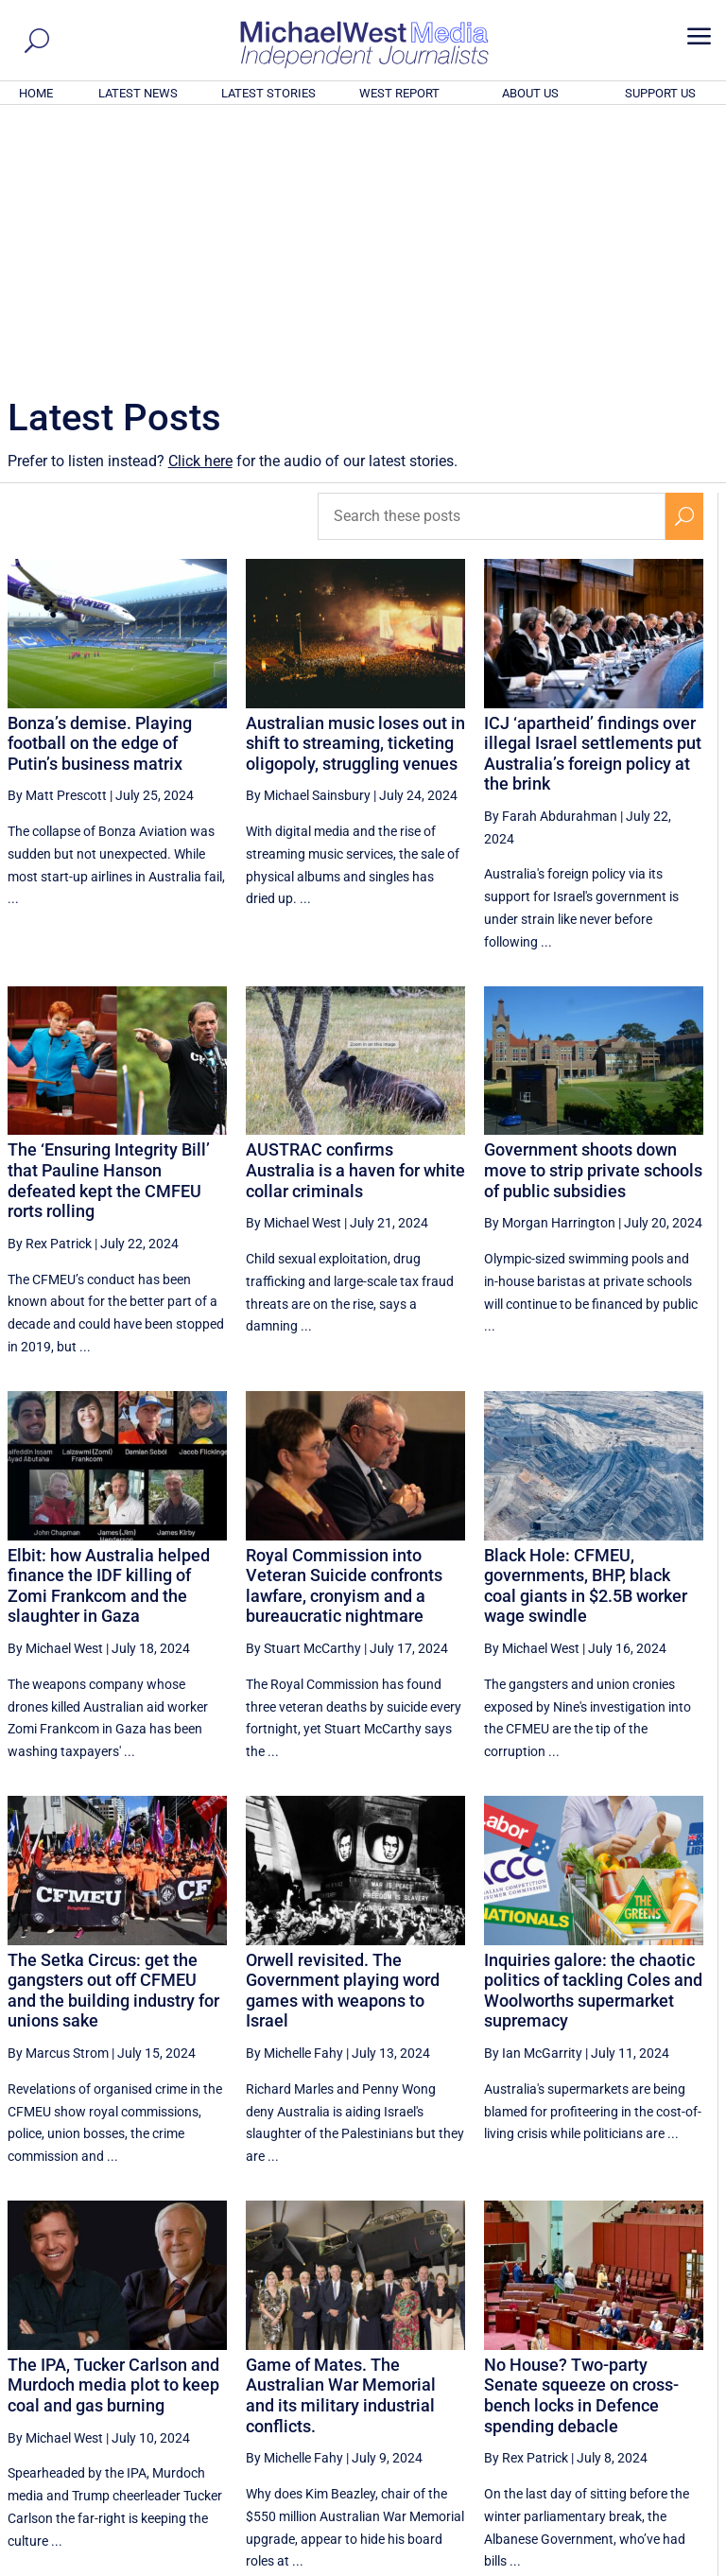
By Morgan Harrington (549, 965)
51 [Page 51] (592, 2385)
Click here (200, 204)
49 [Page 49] (497, 2385)
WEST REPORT (399, 93)
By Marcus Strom (58, 1795)
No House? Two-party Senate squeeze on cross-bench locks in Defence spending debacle (581, 2138)
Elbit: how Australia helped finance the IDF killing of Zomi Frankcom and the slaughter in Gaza (109, 1328)
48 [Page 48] (450, 2385)
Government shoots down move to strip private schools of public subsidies (593, 912)
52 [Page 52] (640, 2385)
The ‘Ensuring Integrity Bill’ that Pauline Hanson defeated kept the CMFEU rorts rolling (109, 923)
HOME (36, 93)
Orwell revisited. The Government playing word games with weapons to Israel (343, 1733)
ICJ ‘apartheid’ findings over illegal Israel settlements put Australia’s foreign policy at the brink (592, 496)
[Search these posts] (492, 259)
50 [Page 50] (545, 2385)
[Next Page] (685, 2385)
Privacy (685, 2564)
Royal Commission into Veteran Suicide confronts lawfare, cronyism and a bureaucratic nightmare (344, 1328)
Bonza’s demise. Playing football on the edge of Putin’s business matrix (100, 486)
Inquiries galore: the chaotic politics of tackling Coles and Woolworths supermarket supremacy (593, 1733)
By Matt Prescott (57, 538)
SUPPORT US (660, 93)
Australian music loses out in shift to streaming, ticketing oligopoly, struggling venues (355, 486)
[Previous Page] (406, 2385)
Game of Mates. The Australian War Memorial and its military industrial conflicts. (341, 2138)
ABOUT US (530, 93)
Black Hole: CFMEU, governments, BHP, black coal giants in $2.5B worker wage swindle (585, 1328)
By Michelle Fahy (294, 1795)
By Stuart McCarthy (303, 1391)
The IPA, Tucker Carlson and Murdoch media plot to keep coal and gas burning (113, 2127)
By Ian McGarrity (533, 1795)
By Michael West (293, 965)
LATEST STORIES (268, 93)
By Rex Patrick (50, 986)
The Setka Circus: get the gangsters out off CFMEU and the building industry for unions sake (113, 1733)
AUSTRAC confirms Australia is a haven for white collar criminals (355, 912)
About (583, 2564)
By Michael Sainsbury (308, 538)
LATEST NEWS (138, 93)
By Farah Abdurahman (550, 558)
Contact (632, 2564)
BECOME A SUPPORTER (633, 2457)
